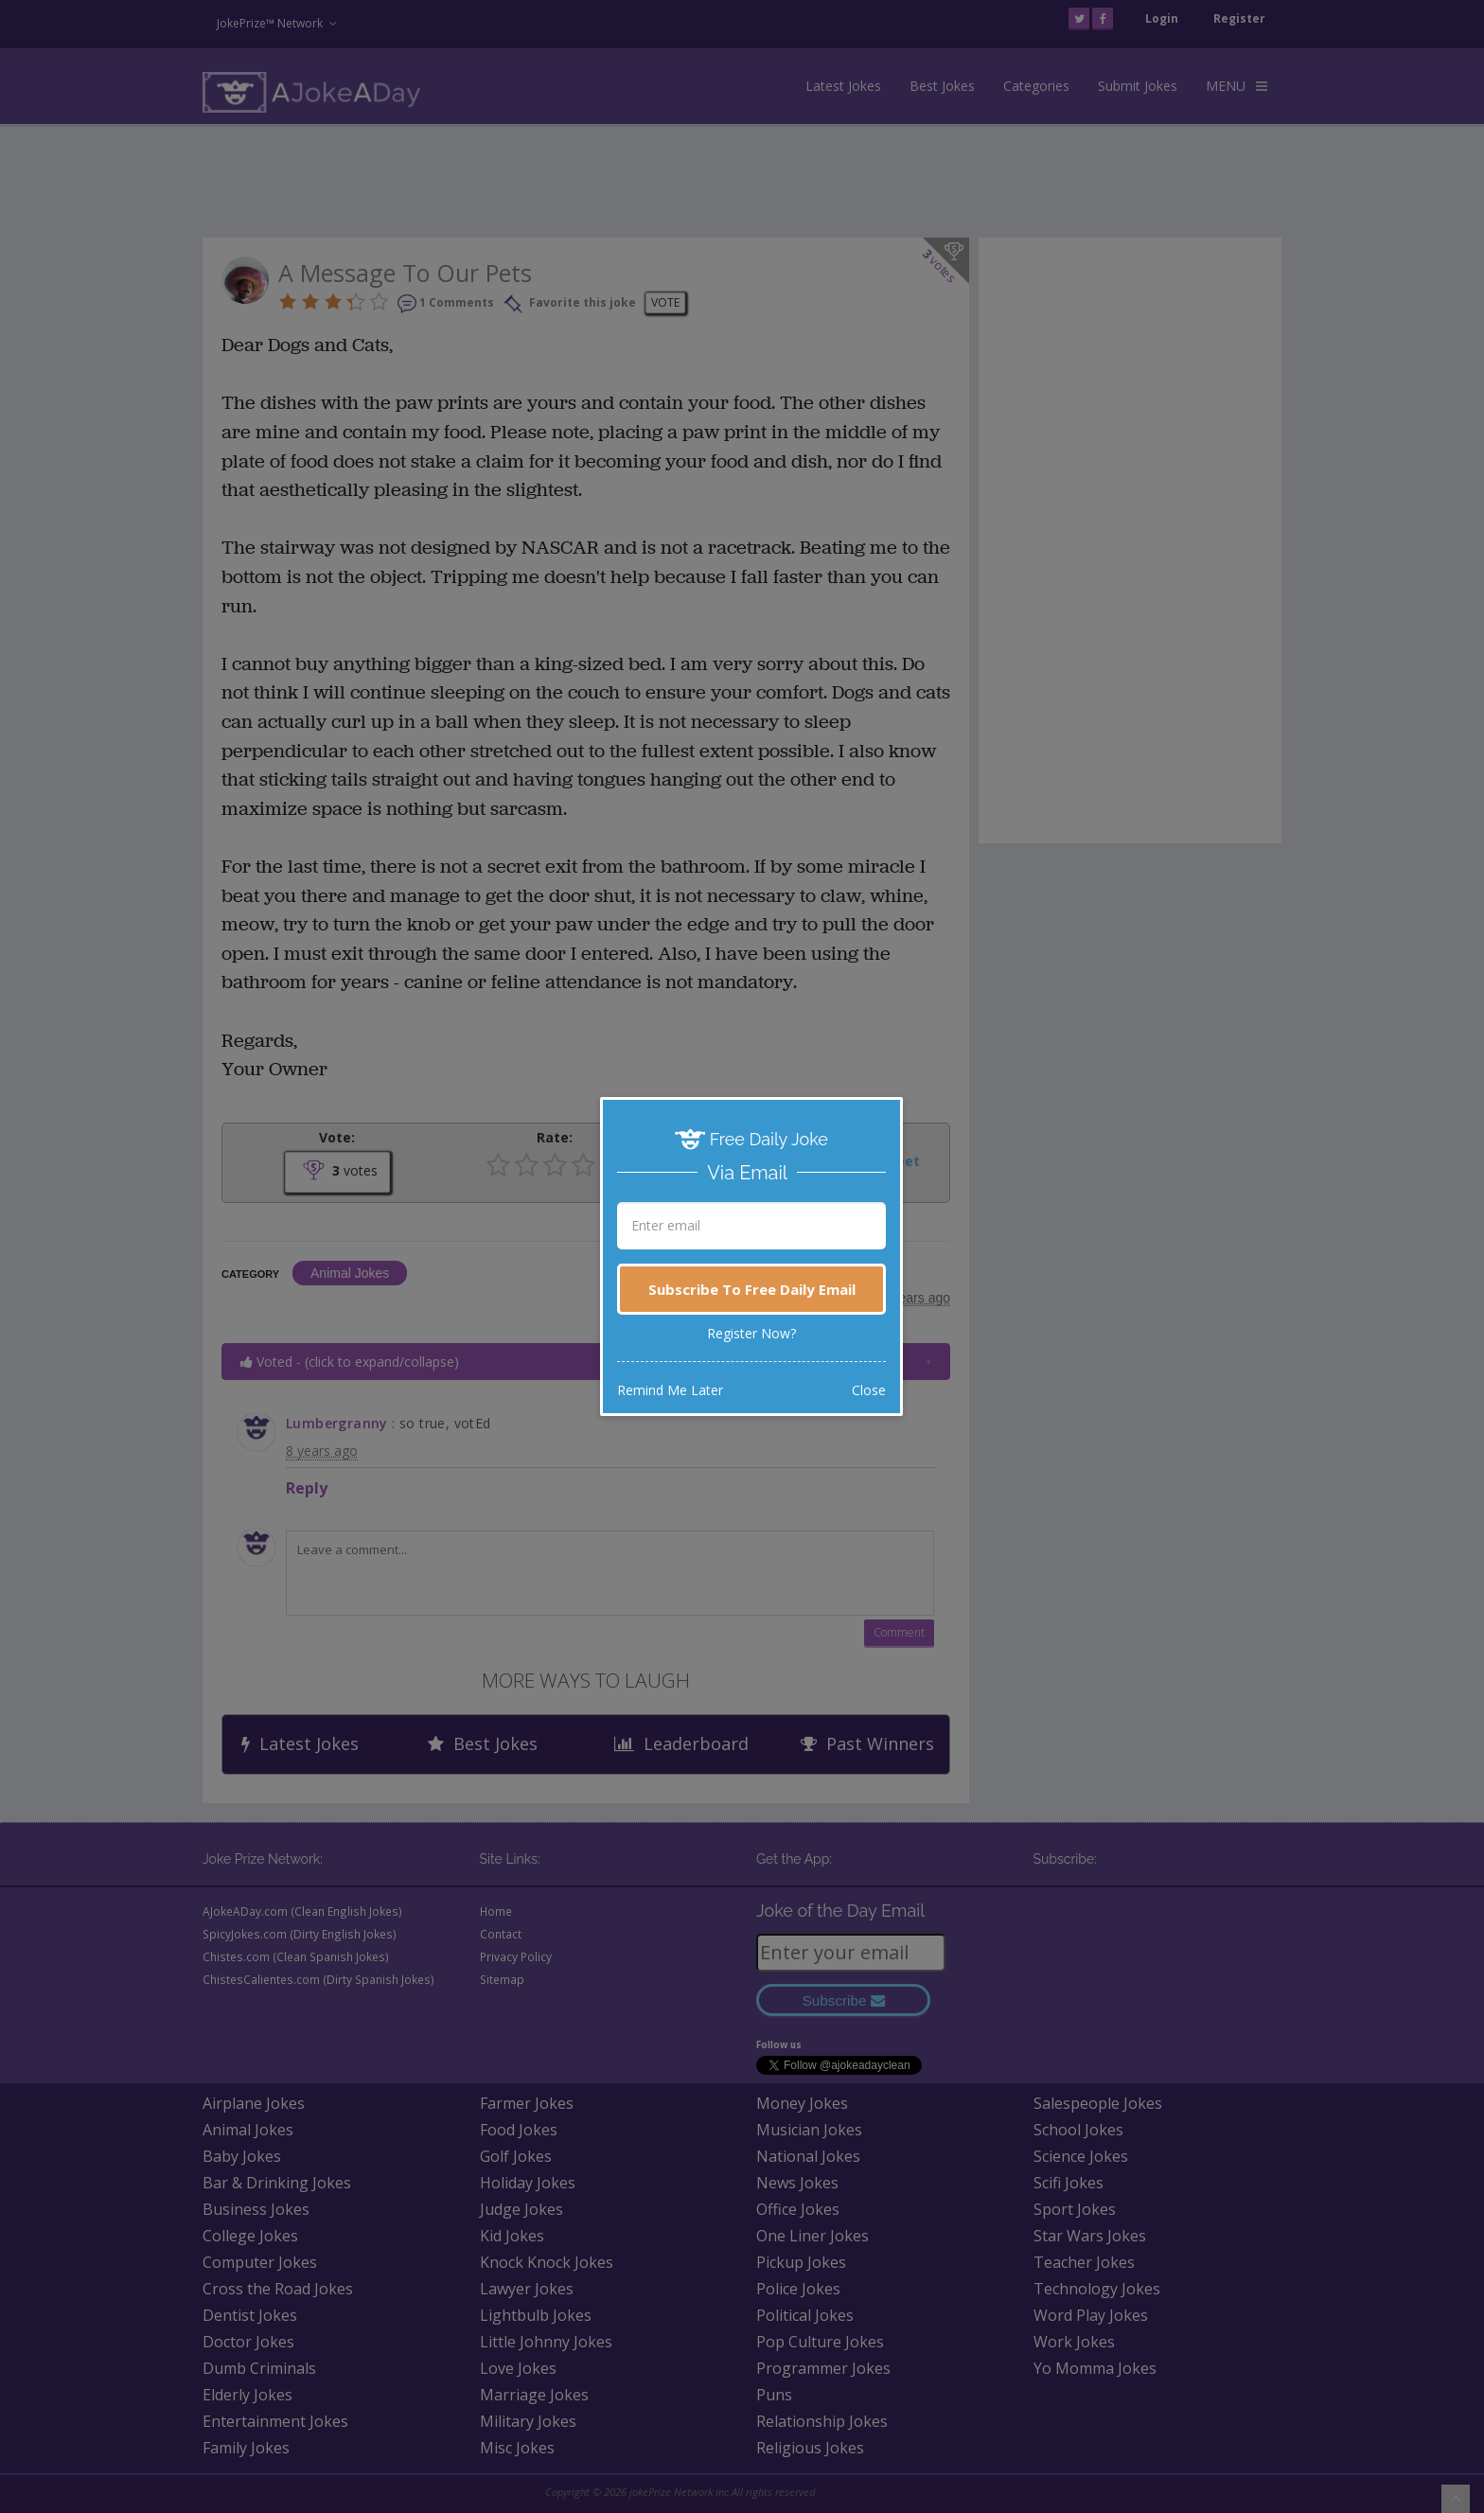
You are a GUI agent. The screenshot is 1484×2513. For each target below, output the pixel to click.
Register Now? (751, 1333)
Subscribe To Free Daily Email (752, 1289)
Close (869, 1390)
